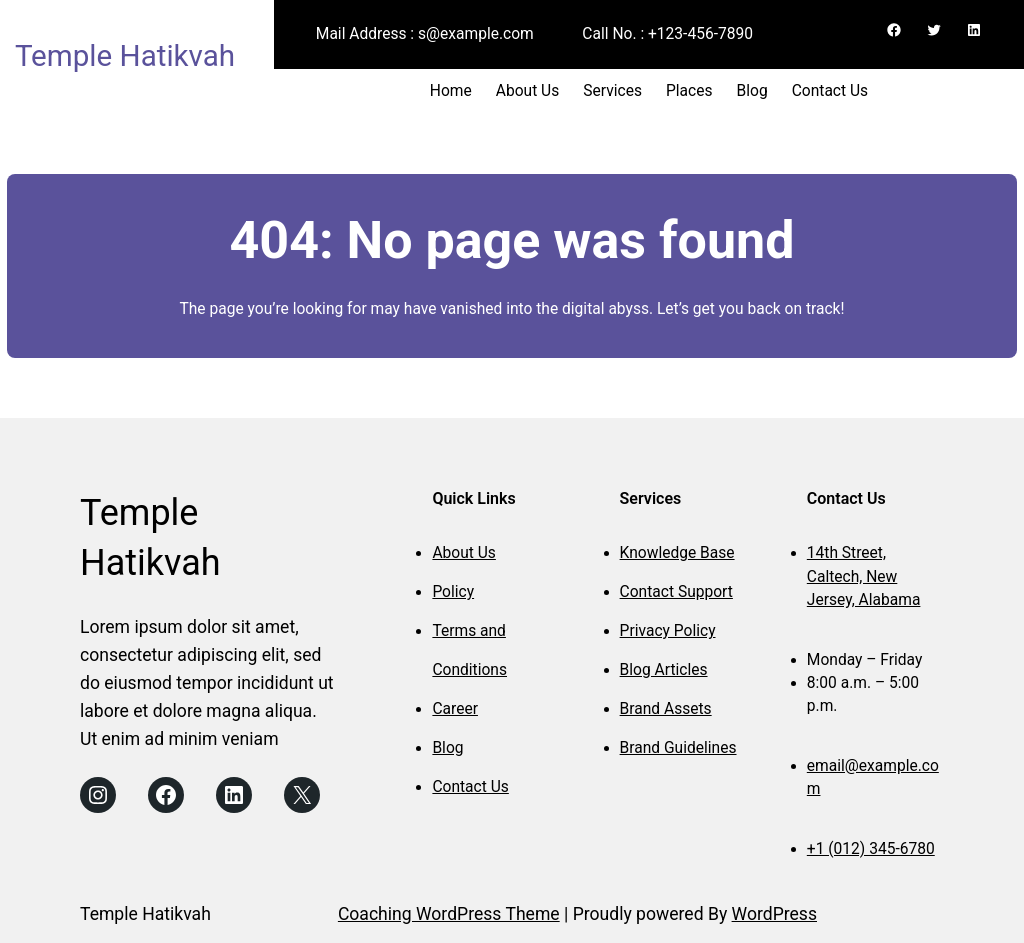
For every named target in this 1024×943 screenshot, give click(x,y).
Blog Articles (664, 670)
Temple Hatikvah (125, 56)
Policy (453, 592)
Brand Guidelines (678, 748)
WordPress (774, 914)
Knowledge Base (677, 553)
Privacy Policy (668, 631)
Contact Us (470, 787)
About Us (463, 553)
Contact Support (676, 592)
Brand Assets (666, 709)
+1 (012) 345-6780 (871, 849)
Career (455, 709)
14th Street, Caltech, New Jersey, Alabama (864, 576)
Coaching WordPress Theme (449, 914)
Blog (447, 748)
